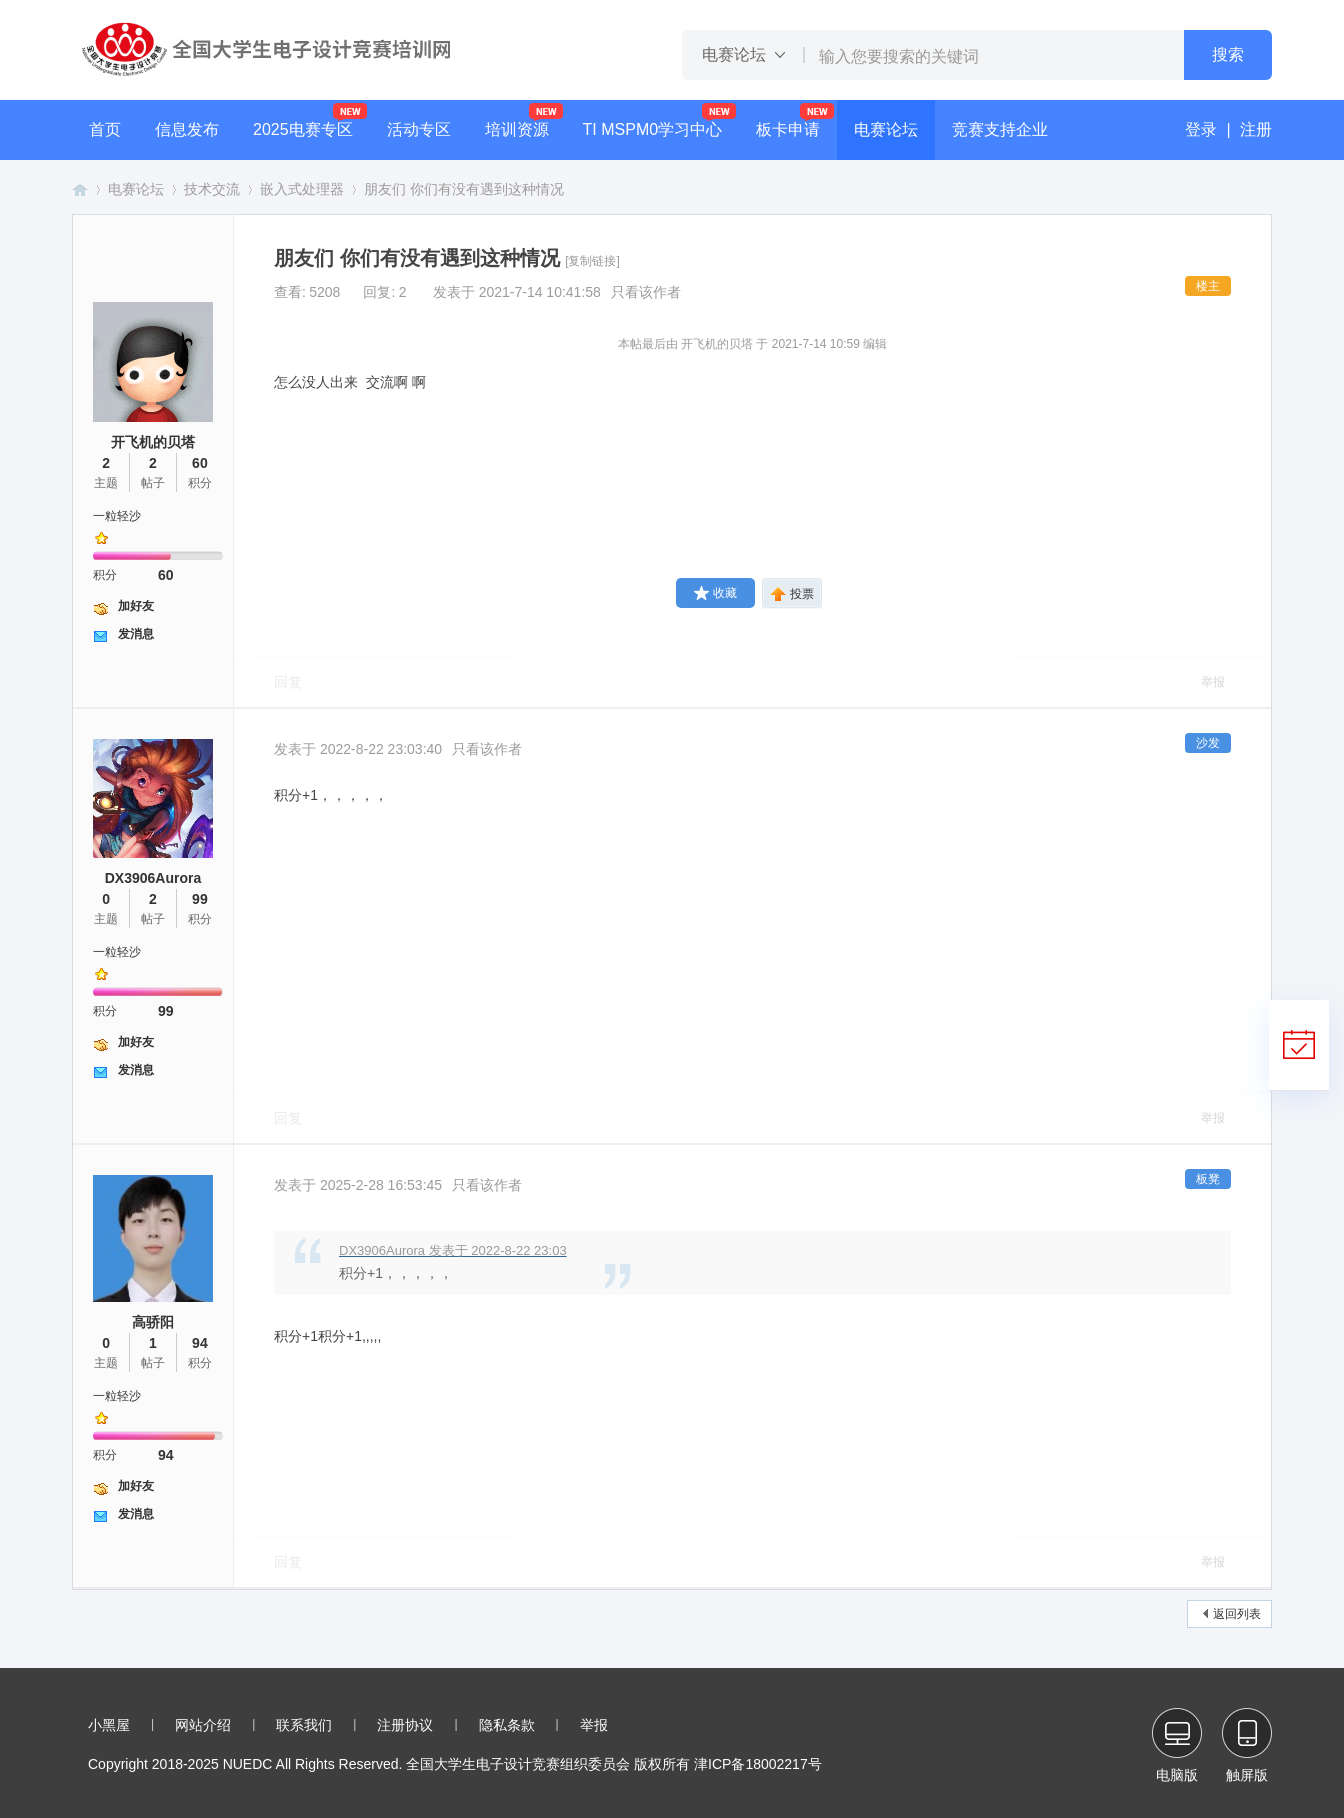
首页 (105, 129)
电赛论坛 (886, 129)
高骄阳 (153, 1322)
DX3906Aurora (153, 878)
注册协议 (405, 1725)
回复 (288, 682)
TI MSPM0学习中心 (653, 129)
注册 (1256, 129)
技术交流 (212, 189)
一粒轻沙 (117, 516)
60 (200, 463)
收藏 (715, 593)
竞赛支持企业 (1000, 129)
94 (200, 1343)
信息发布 (187, 129)
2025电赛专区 (303, 129)
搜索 (1228, 54)
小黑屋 (109, 1725)
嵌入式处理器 (302, 189)
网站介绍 (203, 1725)
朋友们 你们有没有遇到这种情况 (464, 189)
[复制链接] (592, 261)
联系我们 (304, 1725)
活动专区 (419, 129)
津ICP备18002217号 (758, 1764)
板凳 (1208, 1179)
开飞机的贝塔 (153, 442)
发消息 (136, 634)
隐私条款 (507, 1725)
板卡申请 (788, 129)
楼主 (1208, 286)
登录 (1201, 129)
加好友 (136, 606)
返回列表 (1237, 1614)
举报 (1213, 682)
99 (200, 899)
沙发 (1208, 743)
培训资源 (517, 129)
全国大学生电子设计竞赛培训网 (80, 189)
